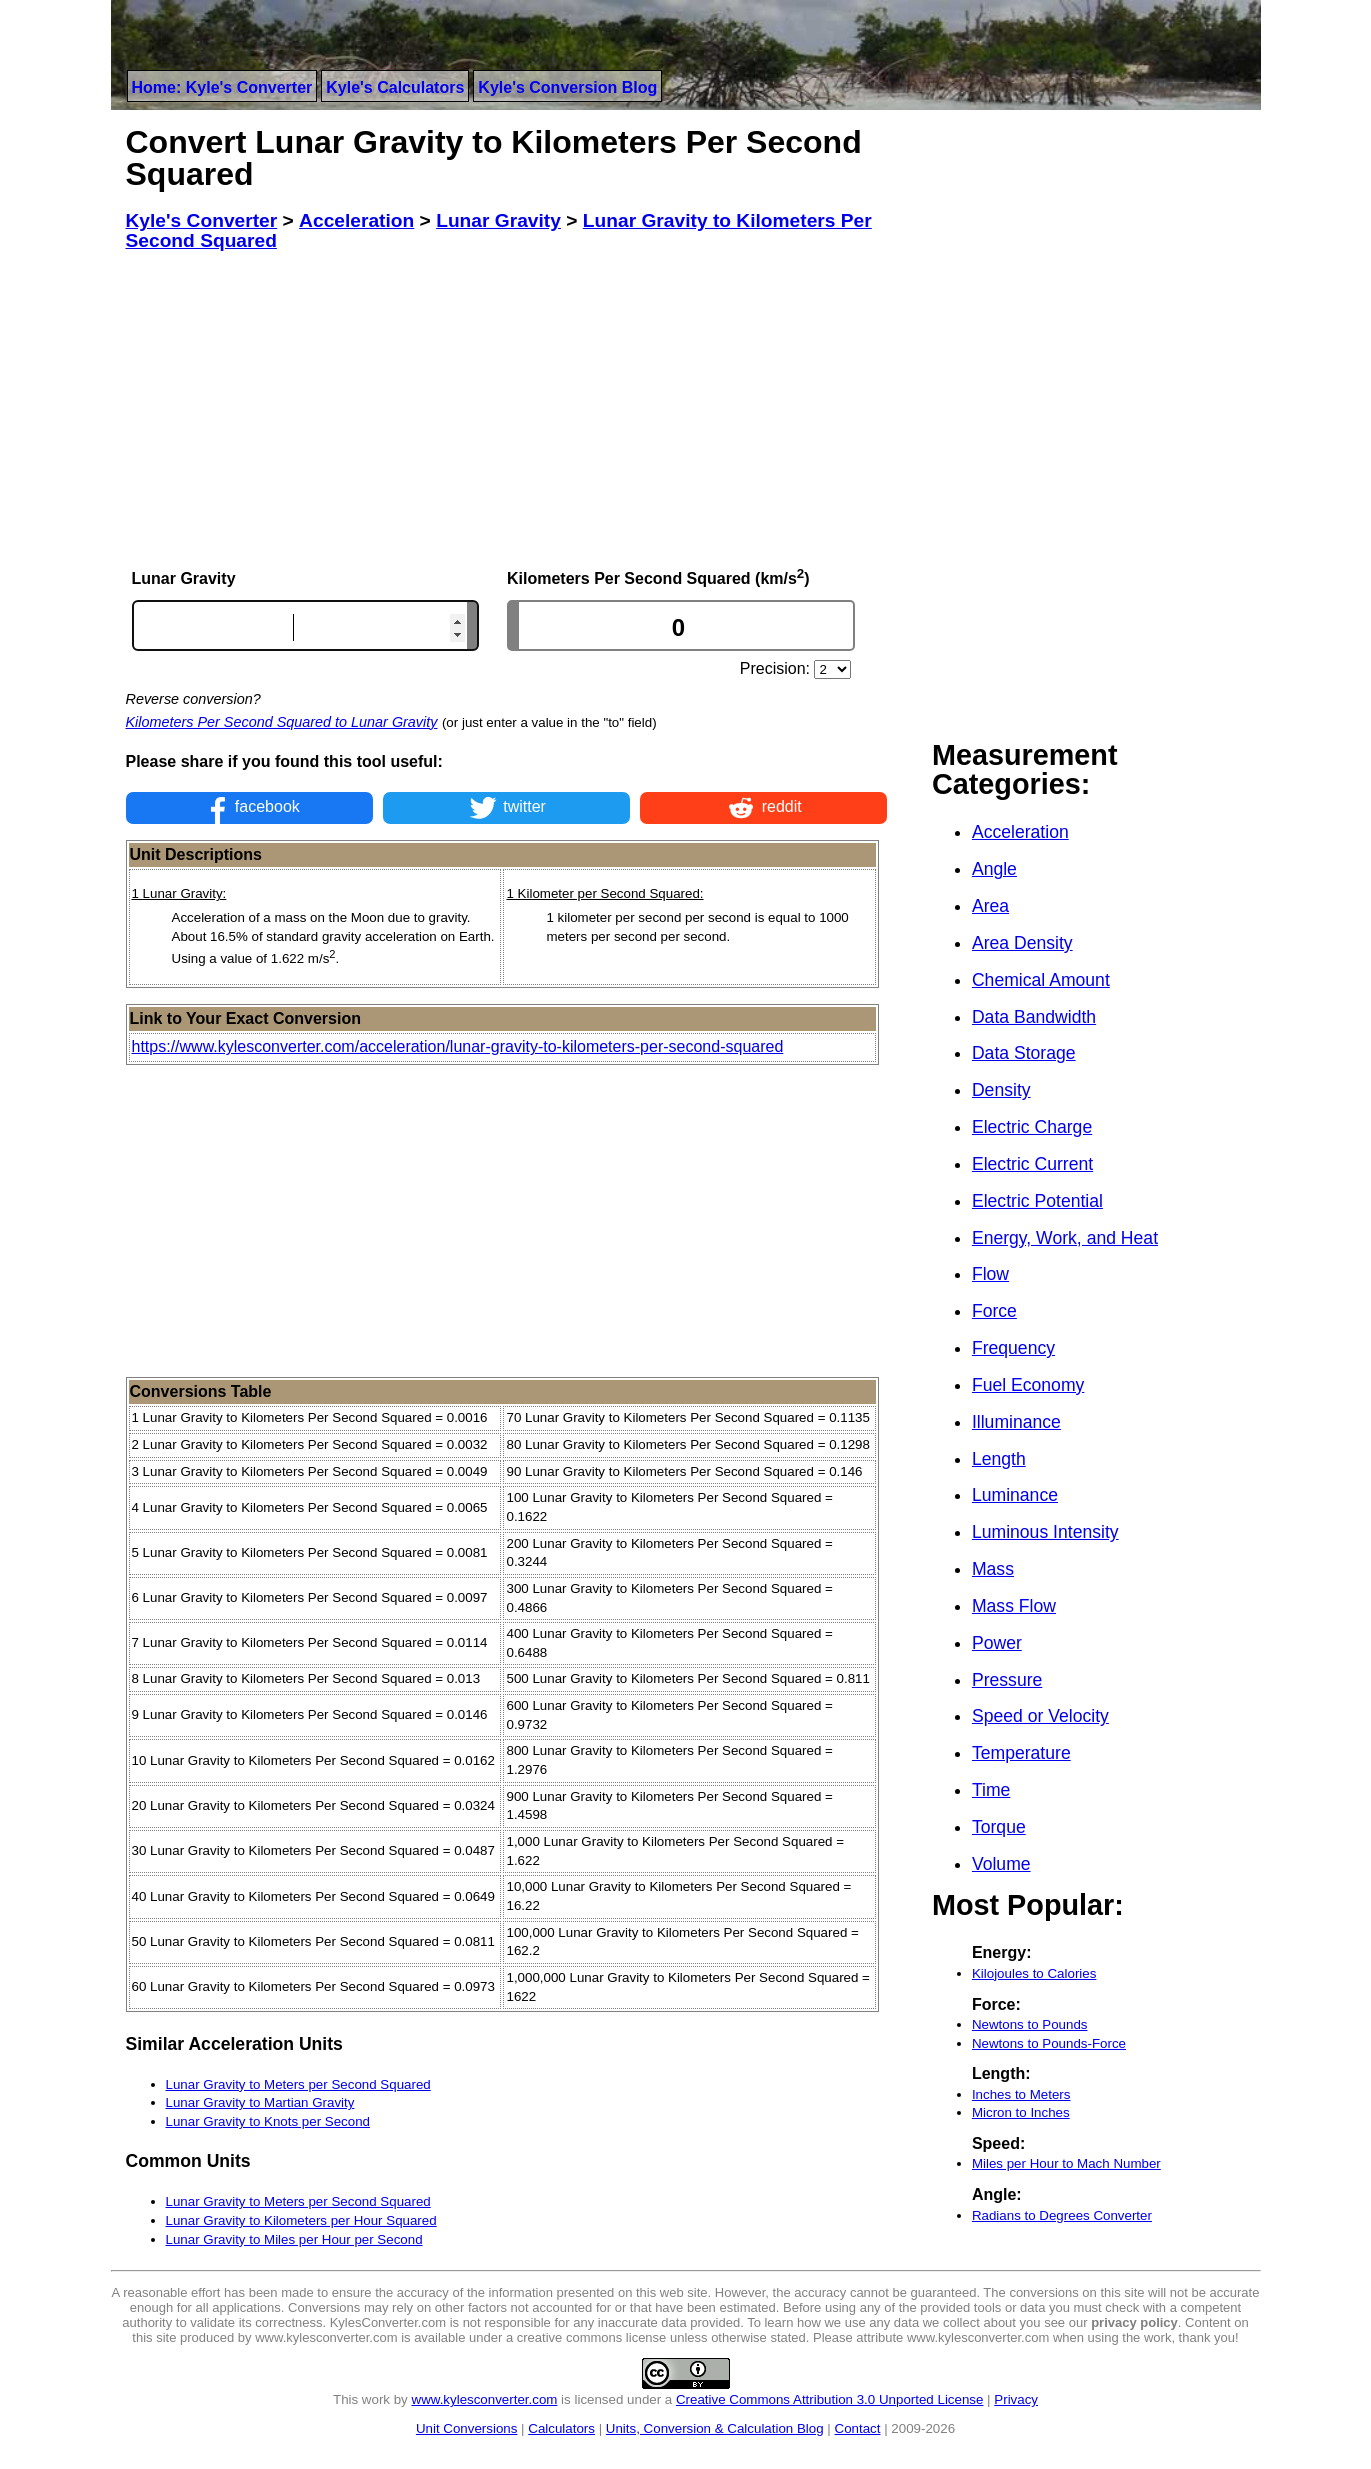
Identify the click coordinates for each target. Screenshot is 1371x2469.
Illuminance (1016, 1422)
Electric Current (1032, 1164)
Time (991, 1790)
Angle (994, 869)
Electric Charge (1032, 1127)
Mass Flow (1014, 1606)
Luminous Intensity (1045, 1532)
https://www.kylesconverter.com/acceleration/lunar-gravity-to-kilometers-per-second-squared (458, 1046)
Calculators (561, 2428)
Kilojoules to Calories (1034, 1973)
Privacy (1016, 2399)
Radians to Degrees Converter (1062, 2215)
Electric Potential (1037, 1201)
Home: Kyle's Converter (222, 87)
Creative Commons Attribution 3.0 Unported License (829, 2399)
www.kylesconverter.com (485, 2399)
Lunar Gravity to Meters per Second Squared (298, 2084)
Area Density (1022, 943)
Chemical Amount (1041, 980)
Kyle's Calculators (395, 87)
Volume (1001, 1864)
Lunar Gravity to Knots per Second (268, 2121)
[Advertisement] (507, 409)
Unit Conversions (466, 2428)
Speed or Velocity (1040, 1716)
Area (990, 906)
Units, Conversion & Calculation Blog (715, 2428)
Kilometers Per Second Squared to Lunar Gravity (282, 722)
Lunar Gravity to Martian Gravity (260, 2102)
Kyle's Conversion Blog (567, 87)
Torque (999, 1827)
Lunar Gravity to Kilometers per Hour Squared (301, 2220)
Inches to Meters (1021, 2094)
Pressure (1007, 1680)
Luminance (1015, 1495)
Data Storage (1024, 1053)
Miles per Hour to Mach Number (1066, 2163)
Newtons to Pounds (1030, 2024)
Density (1001, 1090)
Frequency (1013, 1348)
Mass (993, 1569)
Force (994, 1311)
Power (997, 1643)
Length (999, 1459)
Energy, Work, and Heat (1065, 1238)
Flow (990, 1274)
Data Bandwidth (1034, 1017)
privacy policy (1134, 2322)
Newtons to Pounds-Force (1049, 2043)
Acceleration (1020, 832)
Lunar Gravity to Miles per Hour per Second (294, 2239)
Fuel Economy (1028, 1385)
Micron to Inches (1021, 2112)
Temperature (1021, 1753)
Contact (858, 2428)
